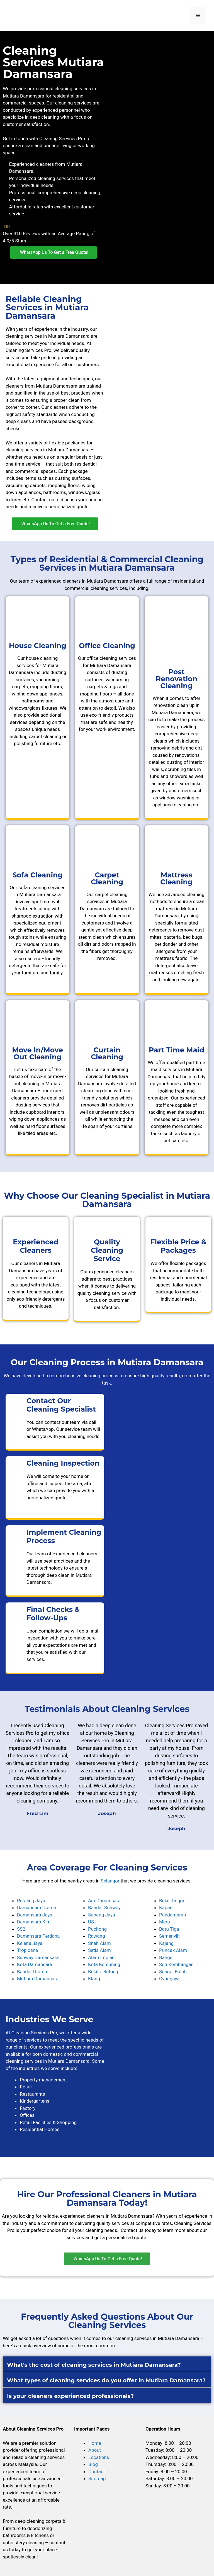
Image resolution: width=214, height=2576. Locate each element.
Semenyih (169, 1936)
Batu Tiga (169, 1929)
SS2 (21, 1929)
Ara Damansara (104, 1900)
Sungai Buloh (173, 1971)
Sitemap (97, 2478)
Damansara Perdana (38, 1936)
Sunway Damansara (38, 1957)
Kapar (165, 1907)
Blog (93, 2464)
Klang (94, 1978)
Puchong (97, 1929)
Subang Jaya (101, 1915)
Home (94, 2443)
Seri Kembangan (176, 1964)
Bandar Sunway (104, 1907)
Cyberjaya (169, 1978)
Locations (98, 2457)
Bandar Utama (32, 1971)
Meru (164, 1922)
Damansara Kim (34, 1922)
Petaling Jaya (31, 1900)
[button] (107, 2259)
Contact (96, 2471)
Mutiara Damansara (38, 1978)
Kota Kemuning (104, 1964)
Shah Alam (99, 1943)
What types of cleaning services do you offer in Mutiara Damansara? (106, 2380)
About (94, 2450)
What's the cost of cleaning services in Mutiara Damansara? (94, 2364)
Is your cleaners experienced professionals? (70, 2396)
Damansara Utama (36, 1907)
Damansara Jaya (34, 1915)
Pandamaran (172, 1915)
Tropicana (27, 1950)
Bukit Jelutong (103, 1971)
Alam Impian (101, 1957)
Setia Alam (99, 1950)
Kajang (166, 1943)
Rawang (96, 1936)
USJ (92, 1922)
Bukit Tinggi (171, 1900)
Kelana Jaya (29, 1943)
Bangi (165, 1957)
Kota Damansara (34, 1964)
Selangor (110, 1881)
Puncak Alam (173, 1950)
